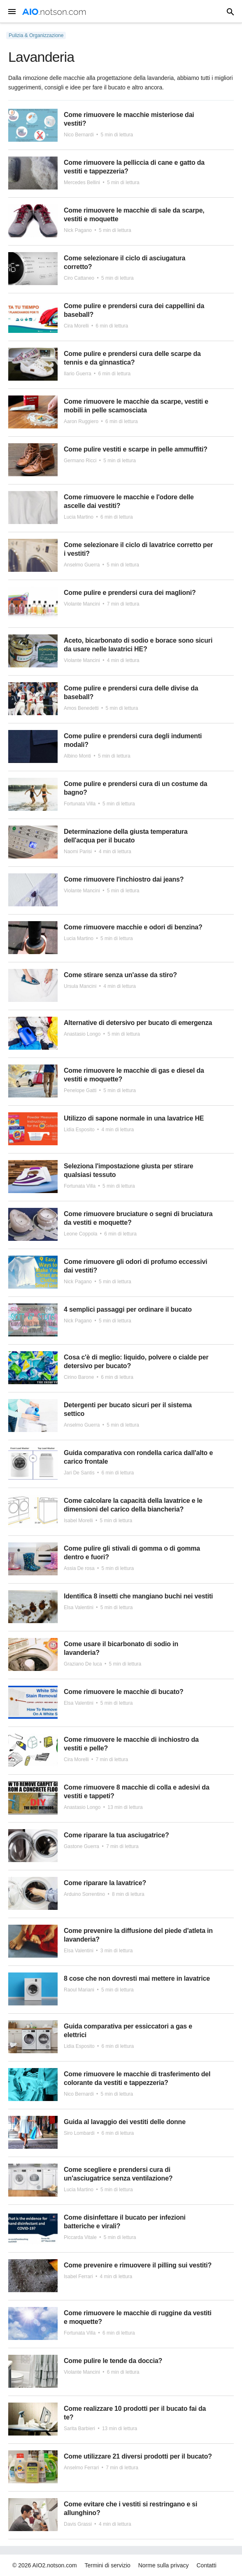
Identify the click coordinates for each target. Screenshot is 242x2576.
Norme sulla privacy (163, 2565)
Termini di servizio (107, 2565)
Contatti (206, 2565)
